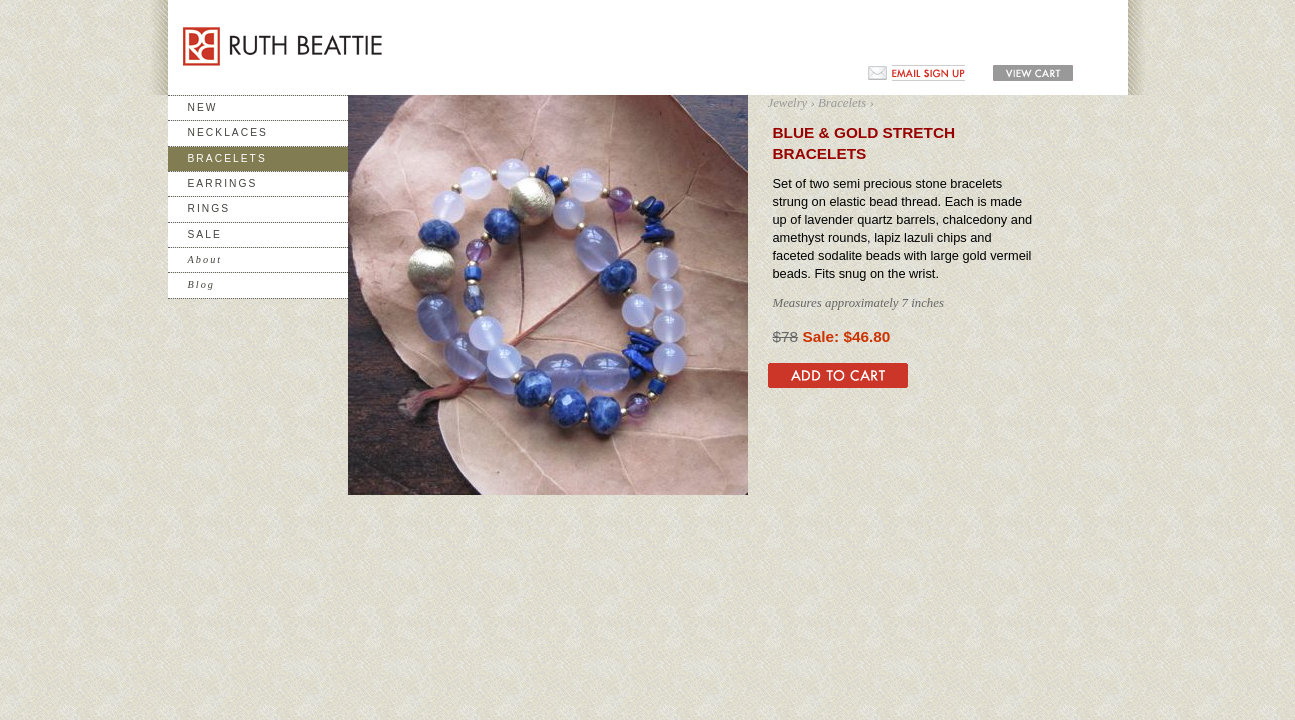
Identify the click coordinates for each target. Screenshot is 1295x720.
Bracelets (227, 158)
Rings (209, 208)
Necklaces (228, 132)
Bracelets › (846, 103)
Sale (205, 234)
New (203, 107)
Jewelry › (791, 103)
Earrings (223, 183)
